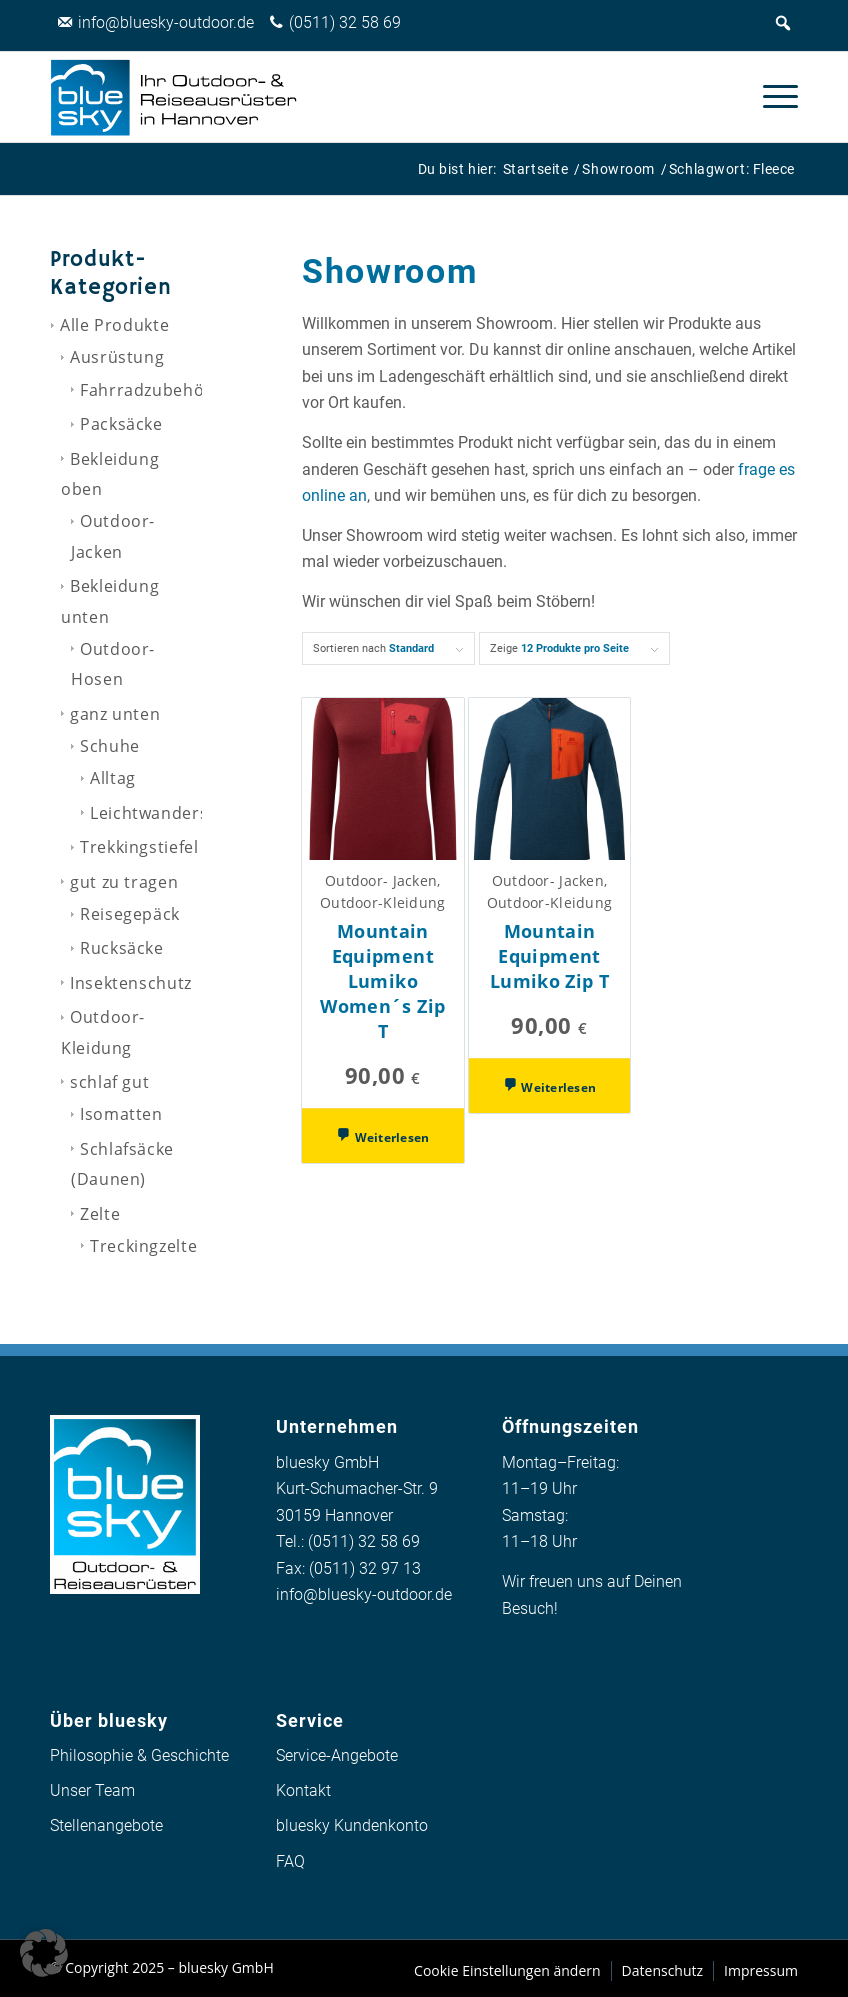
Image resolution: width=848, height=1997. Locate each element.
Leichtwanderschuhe (174, 813)
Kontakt (303, 1790)
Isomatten (121, 1114)
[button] (44, 1953)
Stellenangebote (106, 1825)
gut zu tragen (124, 882)
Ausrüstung (117, 357)
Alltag (113, 778)
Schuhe (110, 746)
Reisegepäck (130, 914)
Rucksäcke (122, 948)
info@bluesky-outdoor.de (364, 1594)
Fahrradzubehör (146, 390)
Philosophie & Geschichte (139, 1755)
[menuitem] (770, 97)
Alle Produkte (114, 325)
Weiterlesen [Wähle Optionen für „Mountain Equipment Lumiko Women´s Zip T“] (391, 1137)
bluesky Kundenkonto (352, 1825)
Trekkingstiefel (139, 847)
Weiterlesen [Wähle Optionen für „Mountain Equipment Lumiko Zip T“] (557, 1087)
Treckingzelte (143, 1246)
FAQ (290, 1861)
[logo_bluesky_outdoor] (175, 97)
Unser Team (92, 1790)
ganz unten (115, 714)
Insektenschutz (131, 983)
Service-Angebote (337, 1755)
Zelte (100, 1214)
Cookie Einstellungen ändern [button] (507, 1970)
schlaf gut (109, 1082)
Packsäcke (121, 424)
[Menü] (770, 97)
